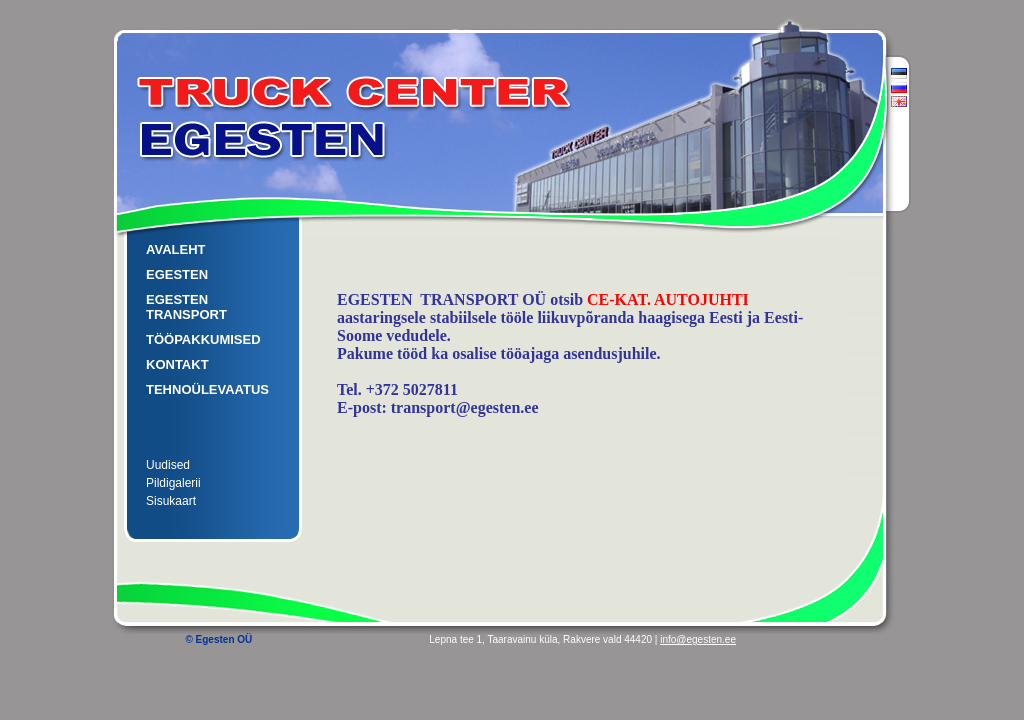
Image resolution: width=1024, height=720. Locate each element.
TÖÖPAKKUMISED (203, 339)
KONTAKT (177, 364)
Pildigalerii (173, 483)
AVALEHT (175, 249)
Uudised (168, 465)
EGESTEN (177, 274)
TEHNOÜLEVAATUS (207, 389)
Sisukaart (171, 501)
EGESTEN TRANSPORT (186, 307)
